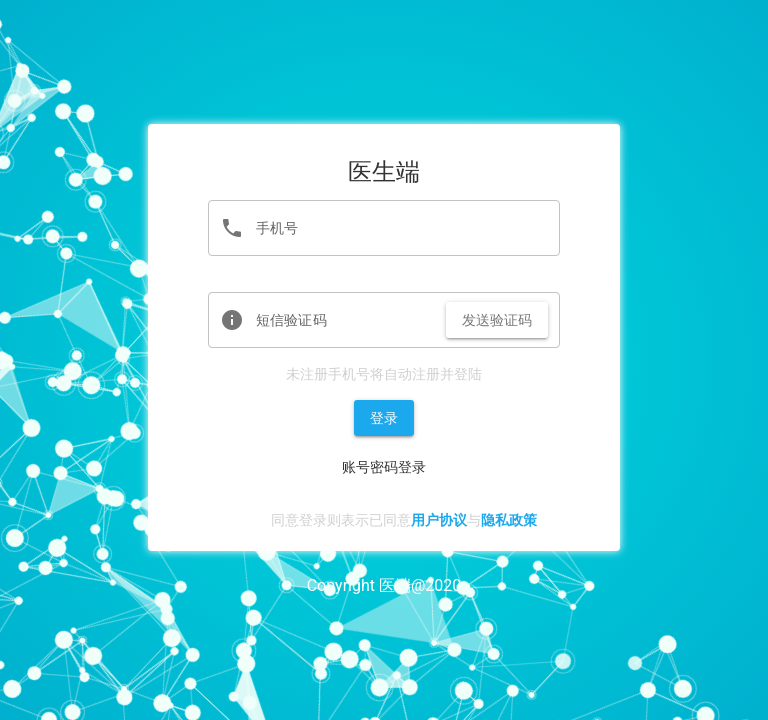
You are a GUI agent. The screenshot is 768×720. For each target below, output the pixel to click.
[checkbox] (265, 521)
